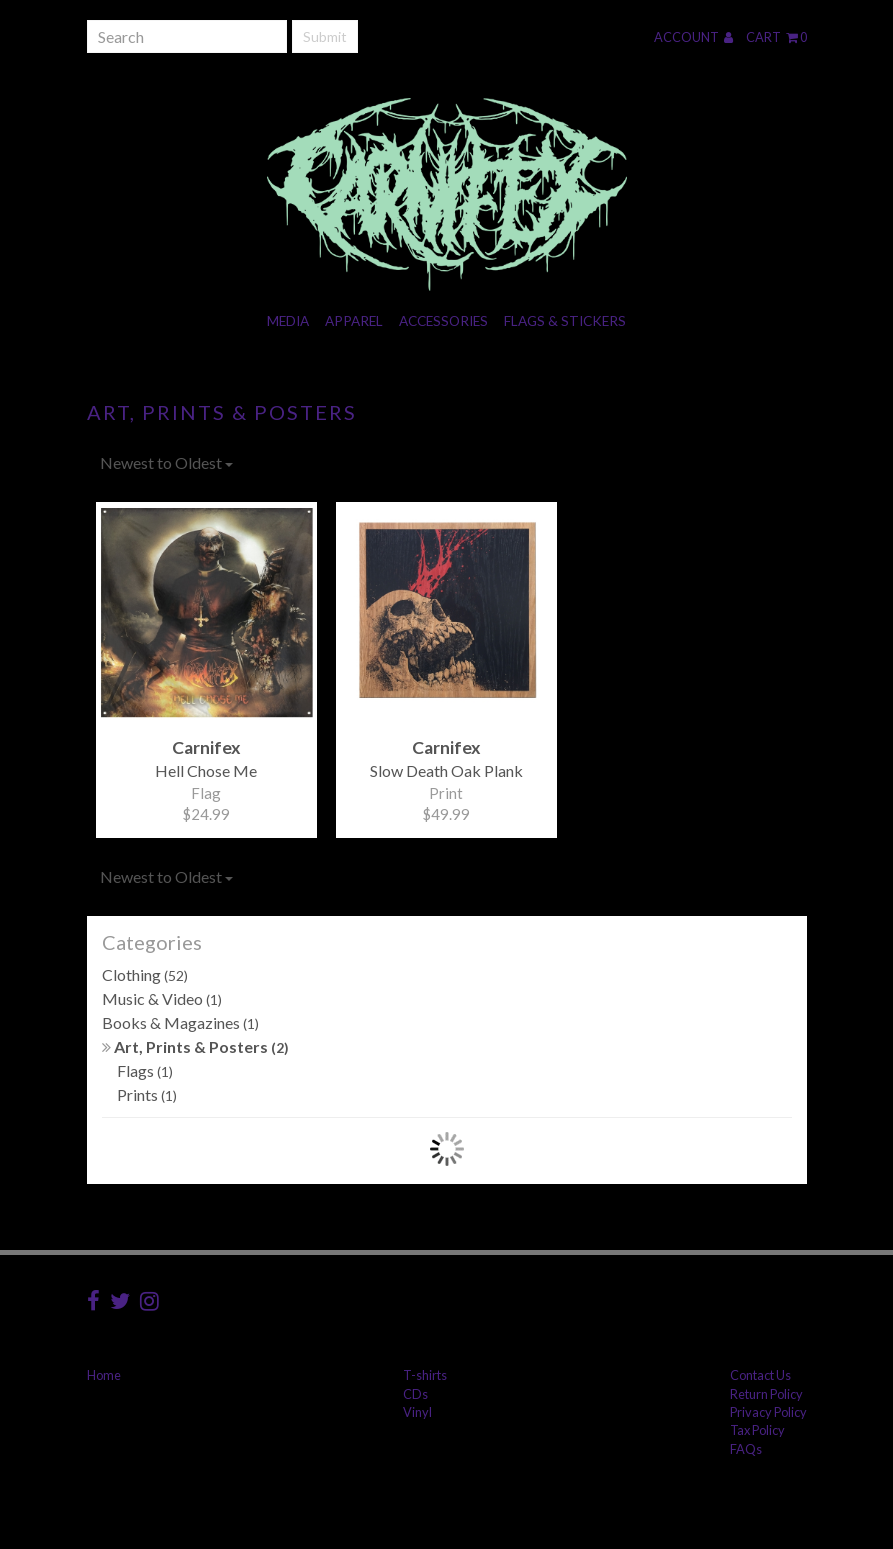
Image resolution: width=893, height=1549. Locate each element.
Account (693, 37)
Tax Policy (757, 1430)
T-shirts (425, 1375)
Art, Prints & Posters (195, 1046)
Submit (325, 36)
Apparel (354, 321)
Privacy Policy (768, 1412)
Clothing (145, 974)
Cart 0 (776, 37)
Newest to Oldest (166, 462)
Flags (145, 1070)
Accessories (443, 321)
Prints (147, 1094)
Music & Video (162, 998)
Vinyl (417, 1412)
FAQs (746, 1449)
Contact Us (760, 1375)
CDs (415, 1394)
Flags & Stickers (565, 321)
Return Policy (766, 1394)
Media (288, 321)
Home (104, 1375)
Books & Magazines (180, 1022)
